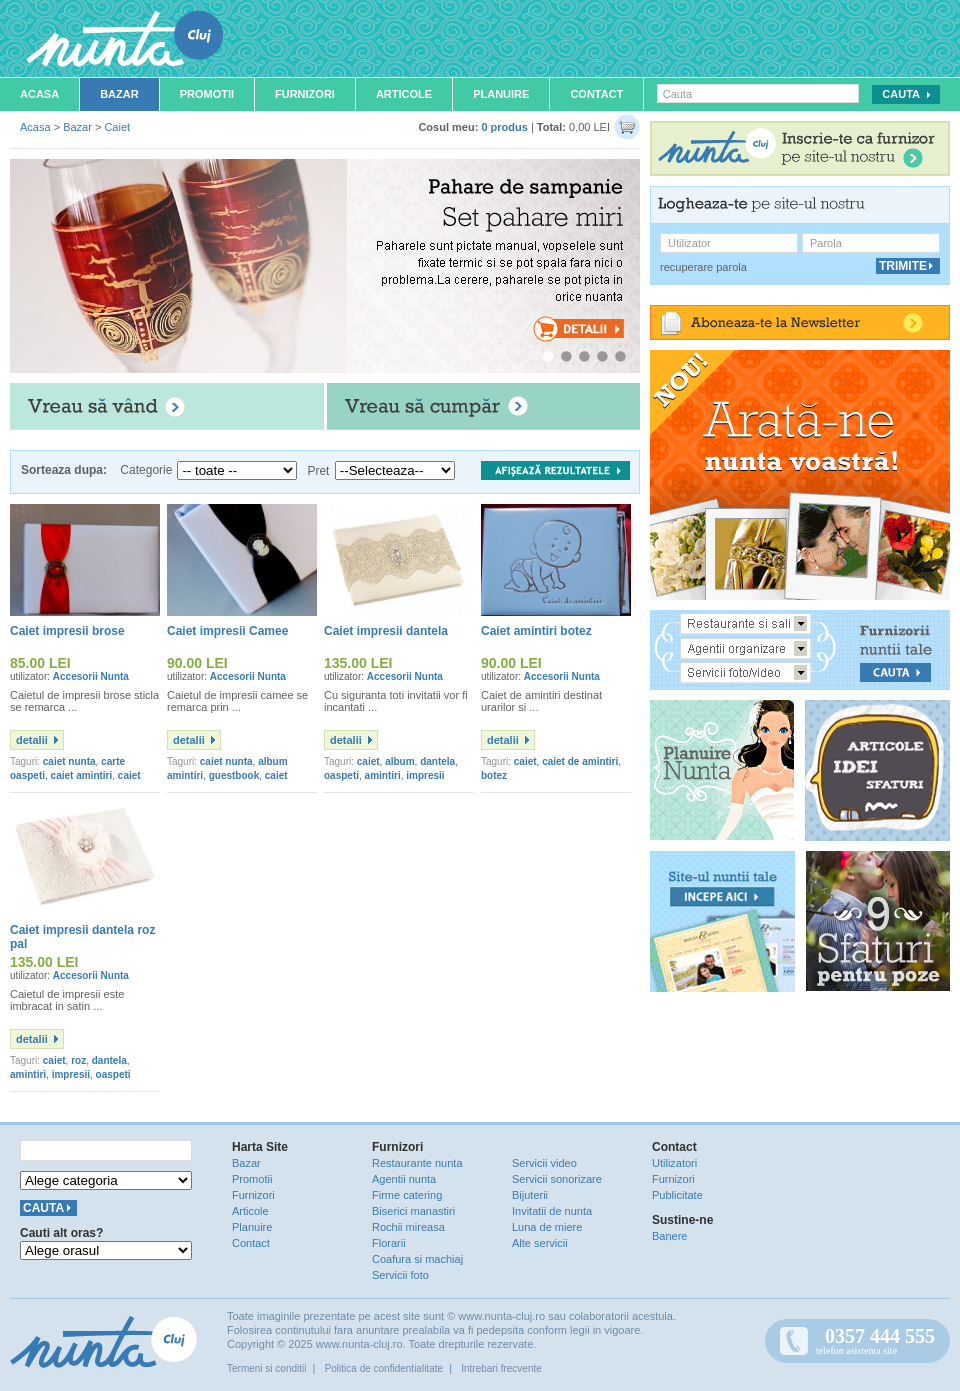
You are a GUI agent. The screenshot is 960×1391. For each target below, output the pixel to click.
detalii (32, 740)
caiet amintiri (82, 775)
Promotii (207, 94)
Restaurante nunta (417, 1163)
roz (78, 1060)
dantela (437, 761)
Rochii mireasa (408, 1227)
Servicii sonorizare (557, 1179)
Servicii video (544, 1163)
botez (494, 775)
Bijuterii (530, 1195)
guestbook (234, 775)
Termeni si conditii (266, 1368)
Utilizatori (674, 1163)
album (399, 761)
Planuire (501, 94)
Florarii (389, 1243)
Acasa (39, 94)
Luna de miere (547, 1227)
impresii (425, 775)
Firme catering (407, 1195)
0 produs (504, 127)
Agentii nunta (404, 1179)
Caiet (117, 127)
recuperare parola (703, 267)
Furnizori (305, 94)
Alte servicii (540, 1243)
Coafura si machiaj (417, 1259)
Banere (669, 1236)
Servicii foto (400, 1275)
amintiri (383, 775)
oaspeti (341, 775)
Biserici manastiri (413, 1211)
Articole (404, 94)
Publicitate (677, 1195)
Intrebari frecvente (501, 1368)
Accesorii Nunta (91, 676)
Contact (596, 94)
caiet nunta (69, 761)
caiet (368, 761)
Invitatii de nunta (552, 1211)
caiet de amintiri (580, 761)
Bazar (119, 94)
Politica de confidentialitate (384, 1368)
